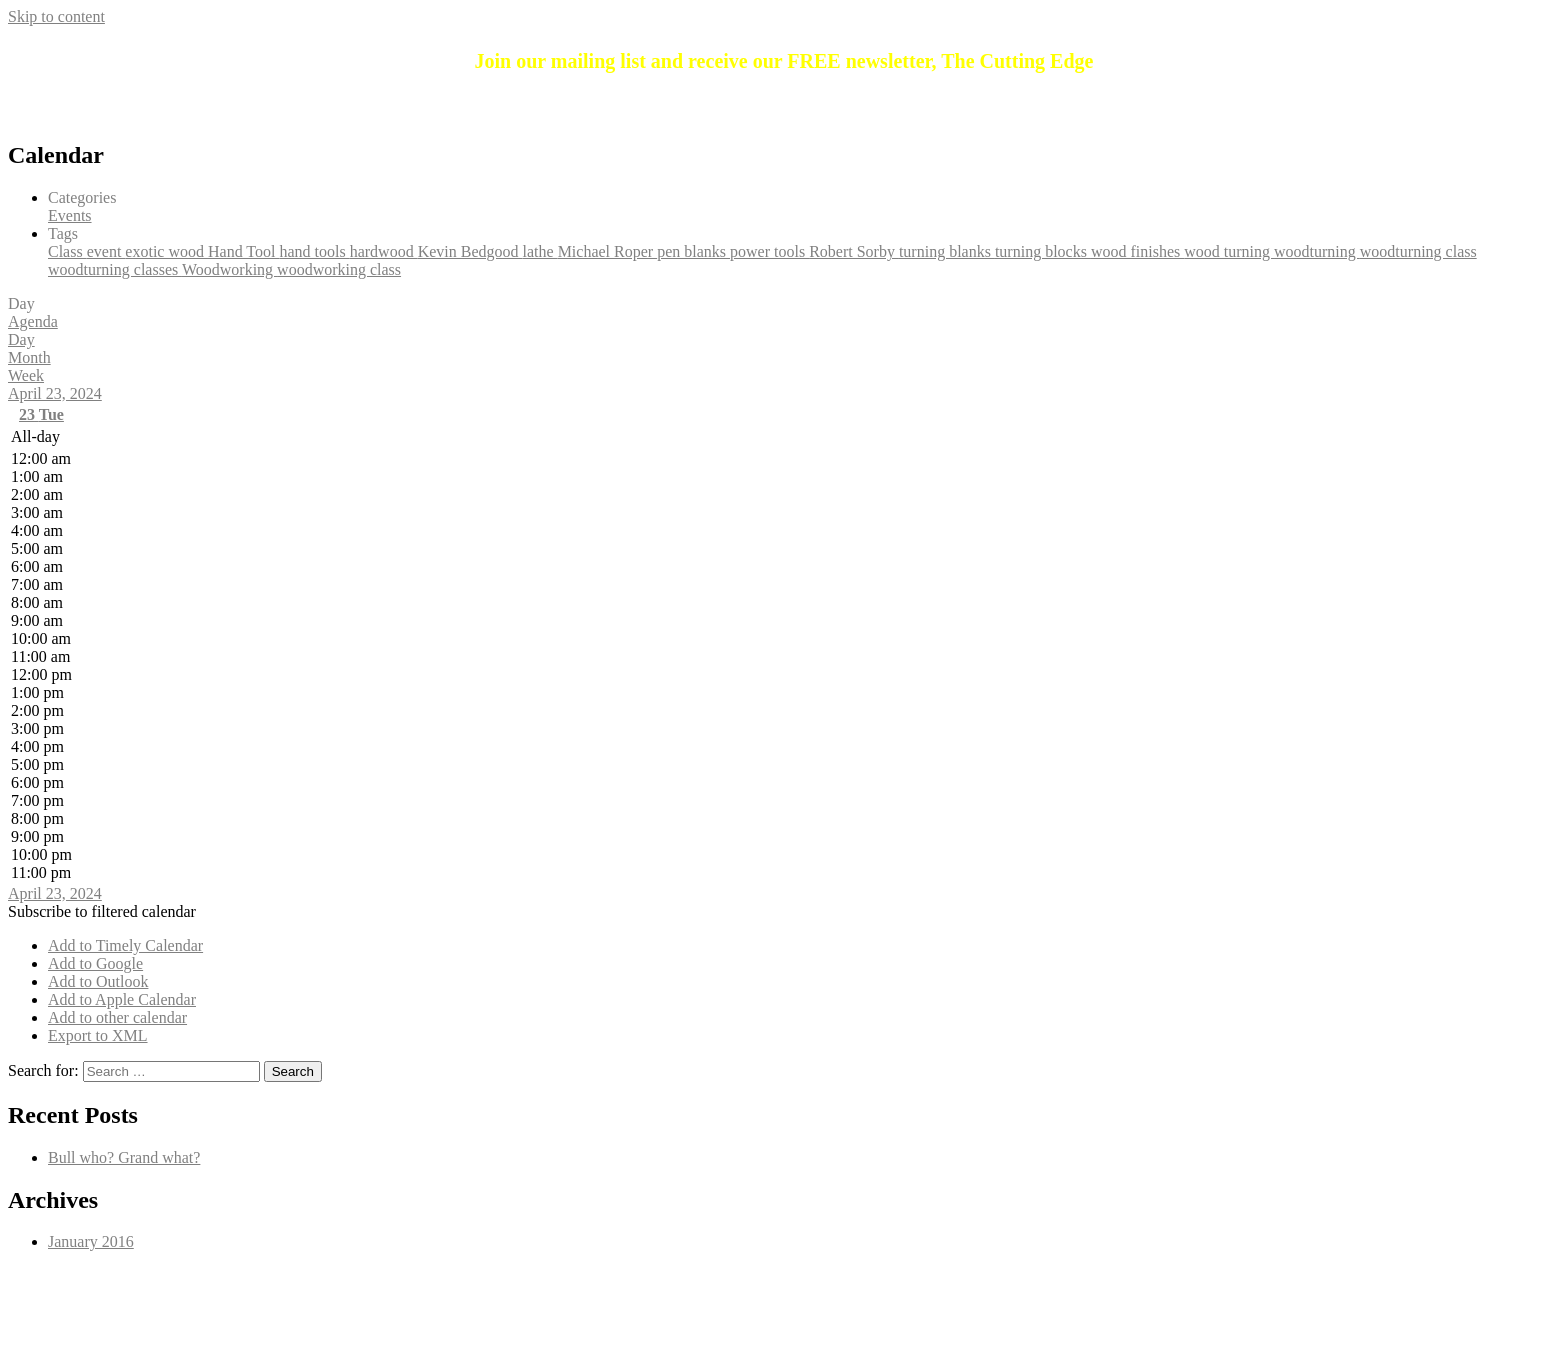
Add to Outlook (98, 981)
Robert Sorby (854, 251)
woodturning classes (115, 269)
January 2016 (91, 1241)
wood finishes (1137, 251)
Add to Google (95, 963)
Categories (82, 197)
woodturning (1317, 251)
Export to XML (98, 1035)
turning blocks (1043, 251)
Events (70, 215)
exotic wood (166, 251)
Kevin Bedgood (470, 251)
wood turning (1229, 251)
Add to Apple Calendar (122, 999)
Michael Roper (608, 251)
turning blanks (947, 251)
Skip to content (56, 16)
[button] (102, 911)
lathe (540, 251)
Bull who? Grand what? (124, 1157)
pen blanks (693, 251)
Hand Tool (243, 251)
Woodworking (229, 269)
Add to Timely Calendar (125, 945)
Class (67, 251)
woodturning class (1418, 251)
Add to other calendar (117, 1017)
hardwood (384, 251)
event (106, 251)
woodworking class (339, 269)
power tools (769, 251)
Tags (63, 233)
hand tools (314, 251)
